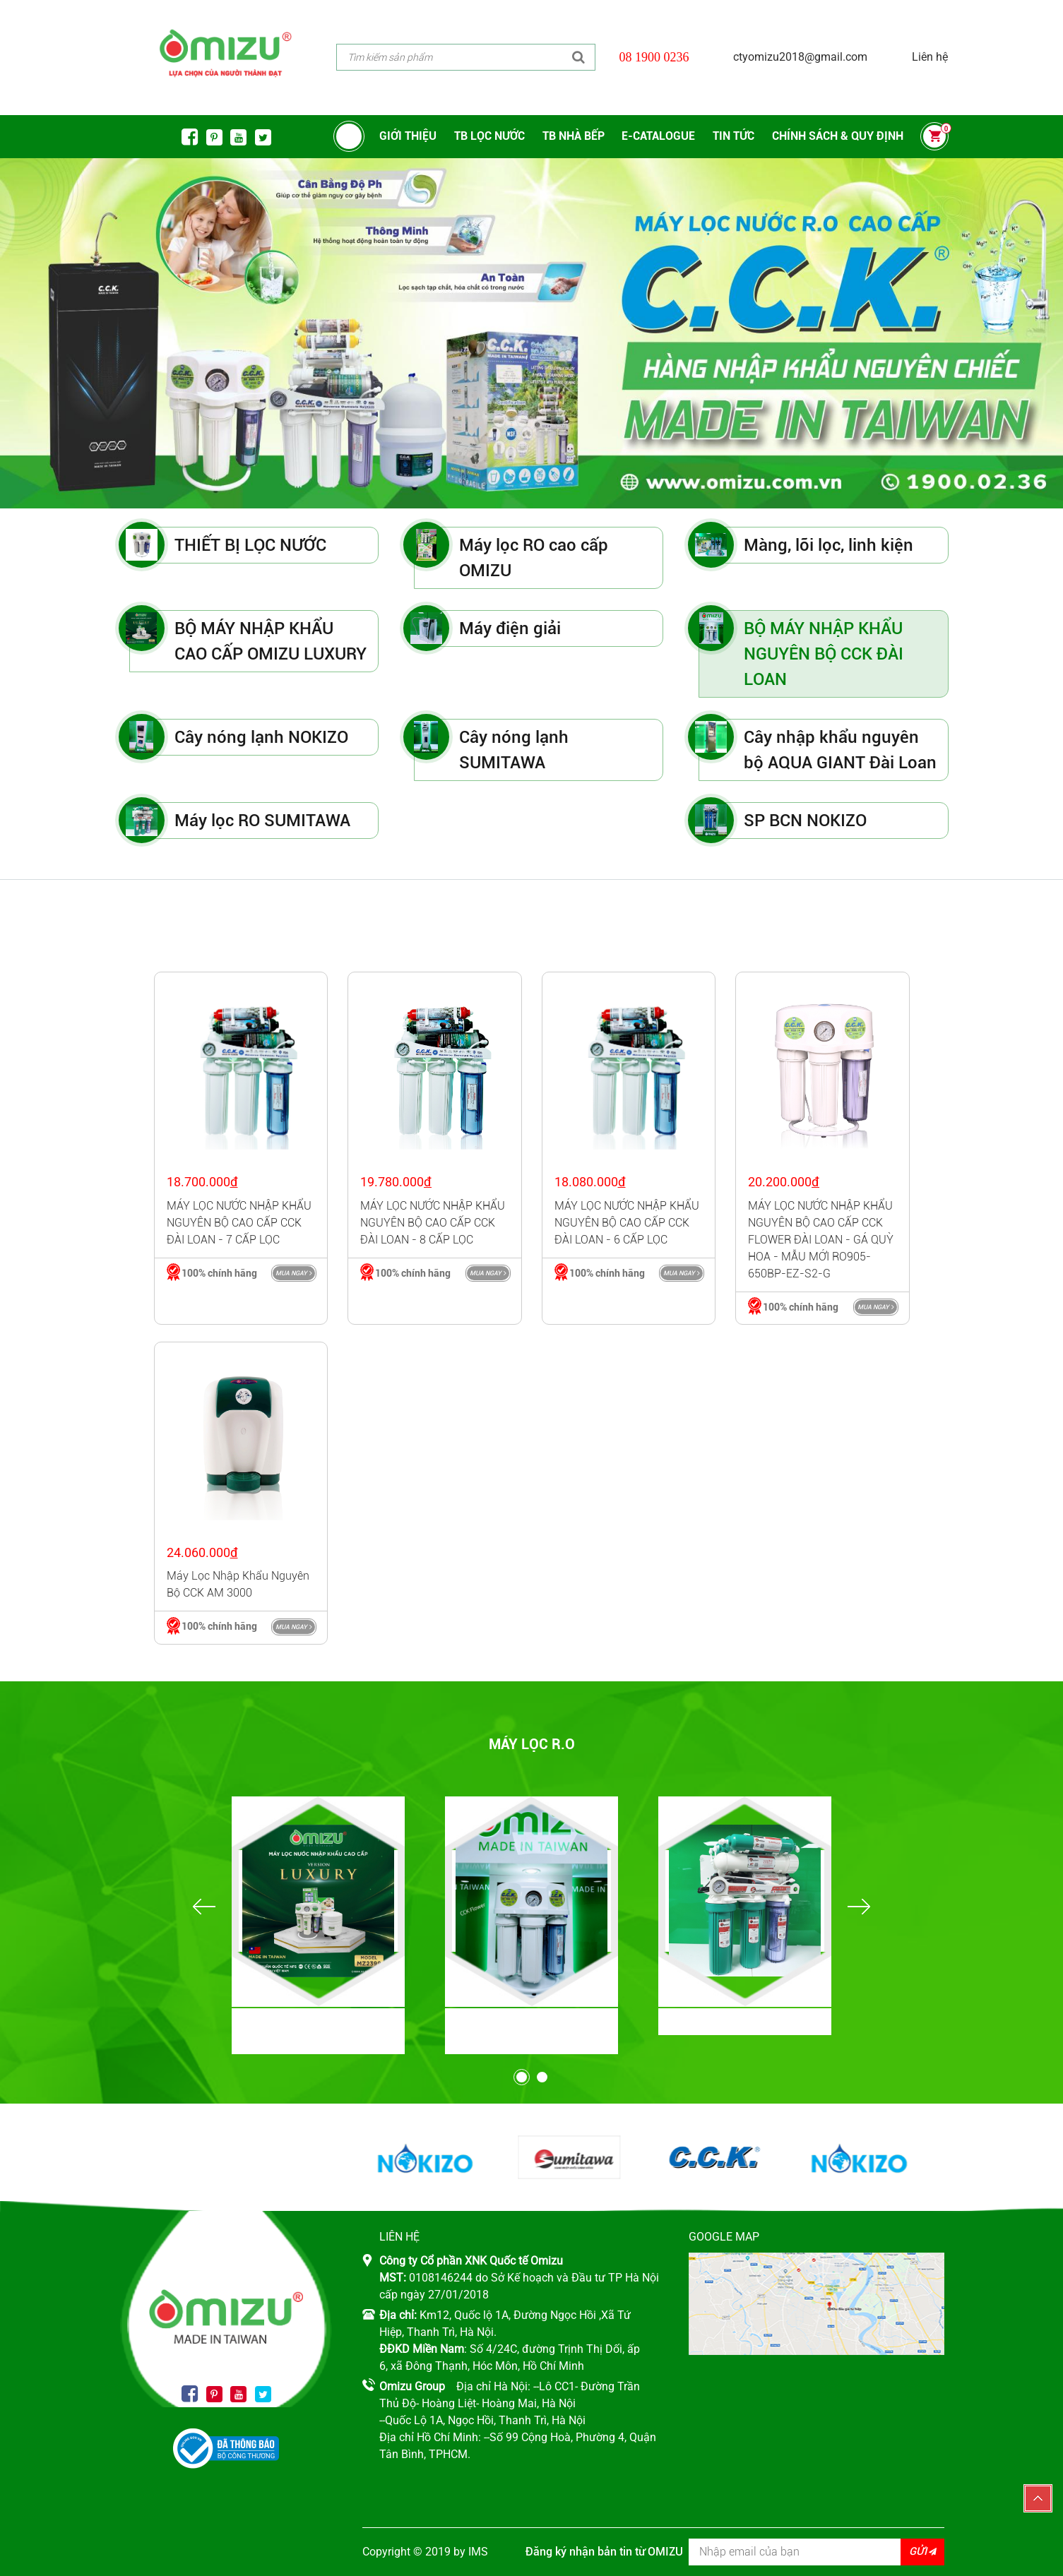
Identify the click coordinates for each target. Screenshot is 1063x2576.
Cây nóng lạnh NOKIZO (261, 737)
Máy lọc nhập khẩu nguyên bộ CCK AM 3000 (238, 1584)
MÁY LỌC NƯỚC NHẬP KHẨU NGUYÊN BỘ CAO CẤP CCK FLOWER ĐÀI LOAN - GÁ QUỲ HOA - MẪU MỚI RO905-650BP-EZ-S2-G (820, 1239)
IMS (478, 2551)
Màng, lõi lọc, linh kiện (828, 545)
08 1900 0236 (654, 57)
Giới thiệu (408, 136)
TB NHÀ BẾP (573, 136)
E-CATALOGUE (658, 136)
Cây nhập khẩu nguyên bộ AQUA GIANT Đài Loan (840, 750)
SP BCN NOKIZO (805, 820)
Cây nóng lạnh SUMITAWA (514, 750)
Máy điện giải (510, 628)
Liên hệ (930, 57)
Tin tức (733, 136)
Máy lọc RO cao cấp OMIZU (533, 557)
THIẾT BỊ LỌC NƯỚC (250, 545)
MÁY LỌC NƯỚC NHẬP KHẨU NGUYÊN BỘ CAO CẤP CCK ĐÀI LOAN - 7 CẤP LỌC (239, 1222)
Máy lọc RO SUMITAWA (262, 820)
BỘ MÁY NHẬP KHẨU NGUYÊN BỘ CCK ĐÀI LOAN (823, 654)
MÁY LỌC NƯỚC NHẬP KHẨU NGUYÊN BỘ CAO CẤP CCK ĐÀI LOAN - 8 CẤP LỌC (432, 1222)
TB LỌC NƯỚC (489, 136)
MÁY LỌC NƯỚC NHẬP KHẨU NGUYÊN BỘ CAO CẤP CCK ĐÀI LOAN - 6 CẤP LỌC (626, 1222)
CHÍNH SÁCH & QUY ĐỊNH (837, 136)
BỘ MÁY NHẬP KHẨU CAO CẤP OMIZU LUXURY (270, 641)
